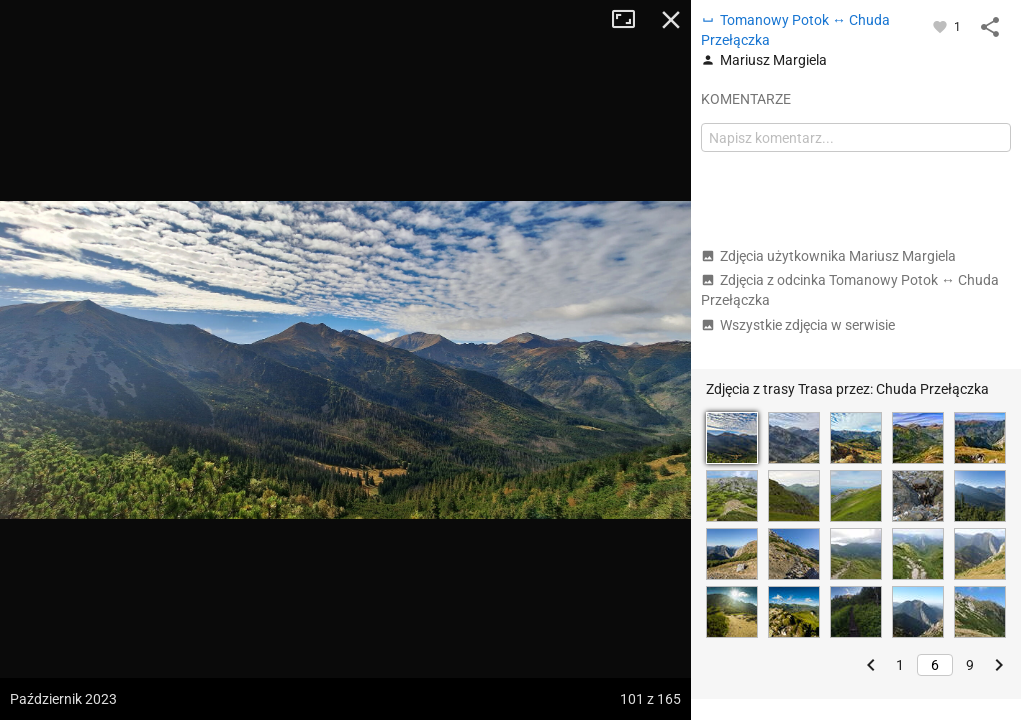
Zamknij (671, 20)
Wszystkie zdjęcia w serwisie (798, 325)
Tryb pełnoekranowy (631, 20)
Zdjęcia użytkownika (828, 256)
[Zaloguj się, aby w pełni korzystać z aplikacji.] (941, 26)
